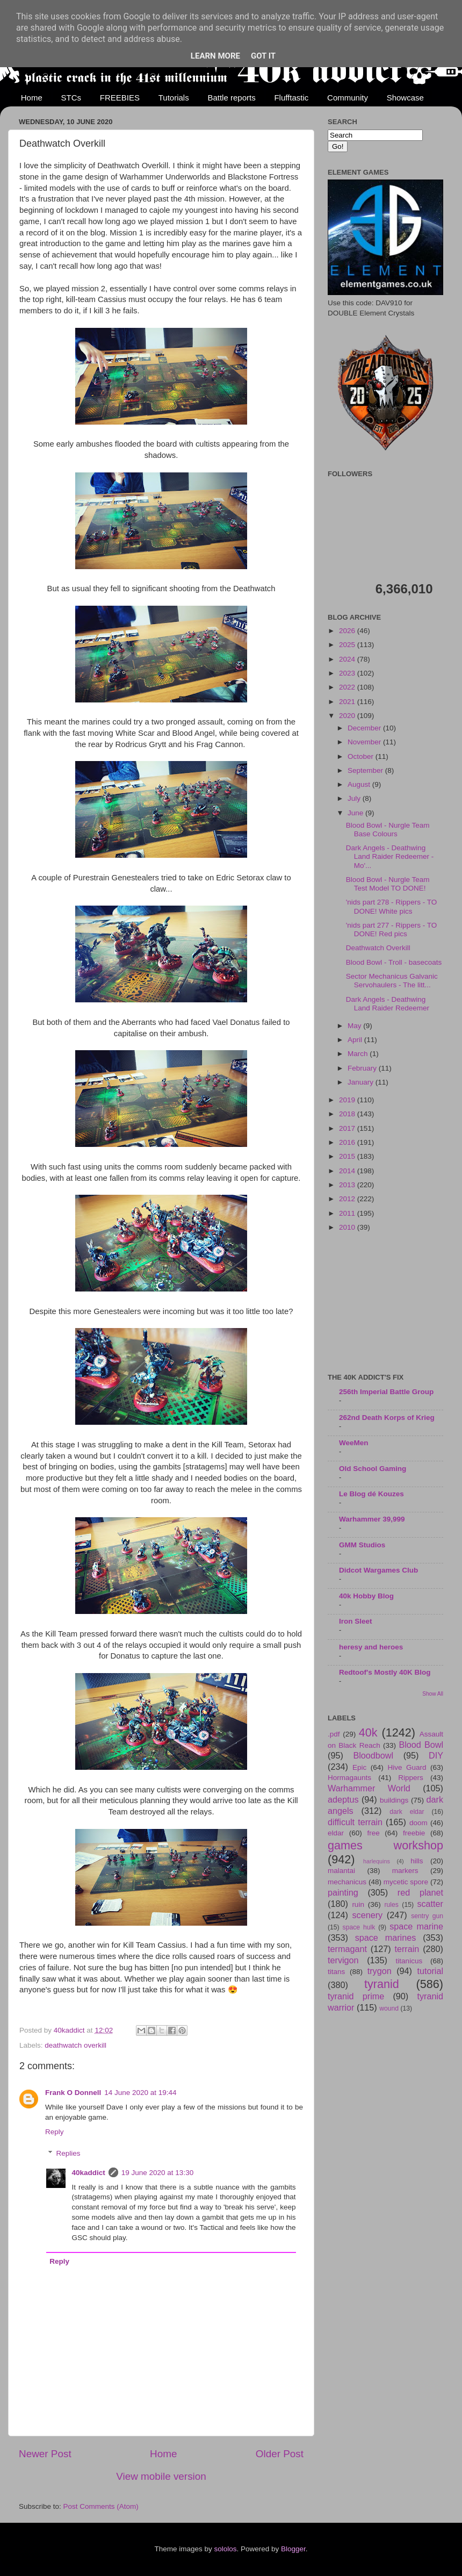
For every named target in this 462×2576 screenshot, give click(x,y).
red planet (420, 1892)
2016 (348, 1142)
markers (405, 1871)
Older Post (280, 2453)
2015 (348, 1156)
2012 (348, 1199)
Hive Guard (406, 1767)
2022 (348, 687)
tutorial (430, 1971)
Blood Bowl (421, 1744)
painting (343, 1892)
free (373, 1833)
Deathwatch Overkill (378, 948)
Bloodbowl (373, 1755)
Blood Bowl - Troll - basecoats (394, 962)
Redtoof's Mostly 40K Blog (384, 1672)
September (366, 770)
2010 (348, 1227)
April (356, 1040)
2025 (348, 645)
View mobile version (161, 2476)
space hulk (359, 1927)
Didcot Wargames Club (378, 1570)
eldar (336, 1833)
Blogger (293, 2549)
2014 (348, 1171)
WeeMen (354, 1443)
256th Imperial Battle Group (386, 1392)
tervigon (343, 1960)
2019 (348, 1100)
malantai (341, 1871)
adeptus (343, 1799)
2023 (348, 673)
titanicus (409, 1961)
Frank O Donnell (73, 2093)
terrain (406, 1949)
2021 (348, 702)
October (362, 756)
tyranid (381, 1984)
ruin (358, 1904)
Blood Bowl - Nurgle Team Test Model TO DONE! (388, 884)
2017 (348, 1128)
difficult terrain (355, 1822)
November (365, 742)
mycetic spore (406, 1882)
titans (336, 1972)
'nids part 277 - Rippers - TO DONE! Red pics (391, 929)
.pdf (334, 1734)
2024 (348, 659)
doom (418, 1823)
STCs (71, 97)
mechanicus (347, 1882)
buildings (394, 1800)
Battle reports (231, 97)
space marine (416, 1926)
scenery (367, 1915)
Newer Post (45, 2453)
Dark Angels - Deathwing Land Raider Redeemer (387, 1003)
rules (392, 1904)
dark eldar (406, 1812)
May (355, 1026)
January (362, 1082)
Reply (54, 2132)
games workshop (385, 1845)
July (355, 798)
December (365, 728)
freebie (414, 1833)
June (356, 813)
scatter (430, 1903)
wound (389, 2008)
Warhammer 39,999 (372, 1519)
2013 (348, 1185)
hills (416, 1861)
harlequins (376, 1861)
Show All (432, 1694)
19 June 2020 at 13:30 (157, 2173)
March (359, 1054)
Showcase (405, 97)
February (363, 1068)
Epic (359, 1767)
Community (347, 97)
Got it (263, 56)
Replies (68, 2153)
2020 (348, 716)
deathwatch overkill (75, 2045)
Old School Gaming (372, 1469)
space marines (385, 1937)
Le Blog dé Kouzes (371, 1494)
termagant (347, 1949)
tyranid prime (356, 1996)
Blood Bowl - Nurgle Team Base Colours (388, 829)
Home (31, 97)
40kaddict (88, 2173)
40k (368, 1732)
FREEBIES (120, 97)
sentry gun (427, 1916)
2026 (348, 631)
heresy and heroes (371, 1647)
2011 (348, 1213)
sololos (225, 2549)
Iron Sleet (355, 1621)
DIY (436, 1755)
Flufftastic (291, 97)
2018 (348, 1114)
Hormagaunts (349, 1778)
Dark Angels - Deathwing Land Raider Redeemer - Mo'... (390, 856)
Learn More (215, 56)
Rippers (410, 1778)
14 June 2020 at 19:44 (140, 2093)
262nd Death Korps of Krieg (387, 1417)
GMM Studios (362, 1545)
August (360, 784)
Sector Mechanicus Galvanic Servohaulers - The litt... (392, 980)
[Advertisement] (385, 1303)
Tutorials (173, 97)
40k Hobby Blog (366, 1596)
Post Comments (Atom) (101, 2506)
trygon (379, 1971)
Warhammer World (369, 1788)
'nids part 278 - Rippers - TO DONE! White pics (391, 906)
